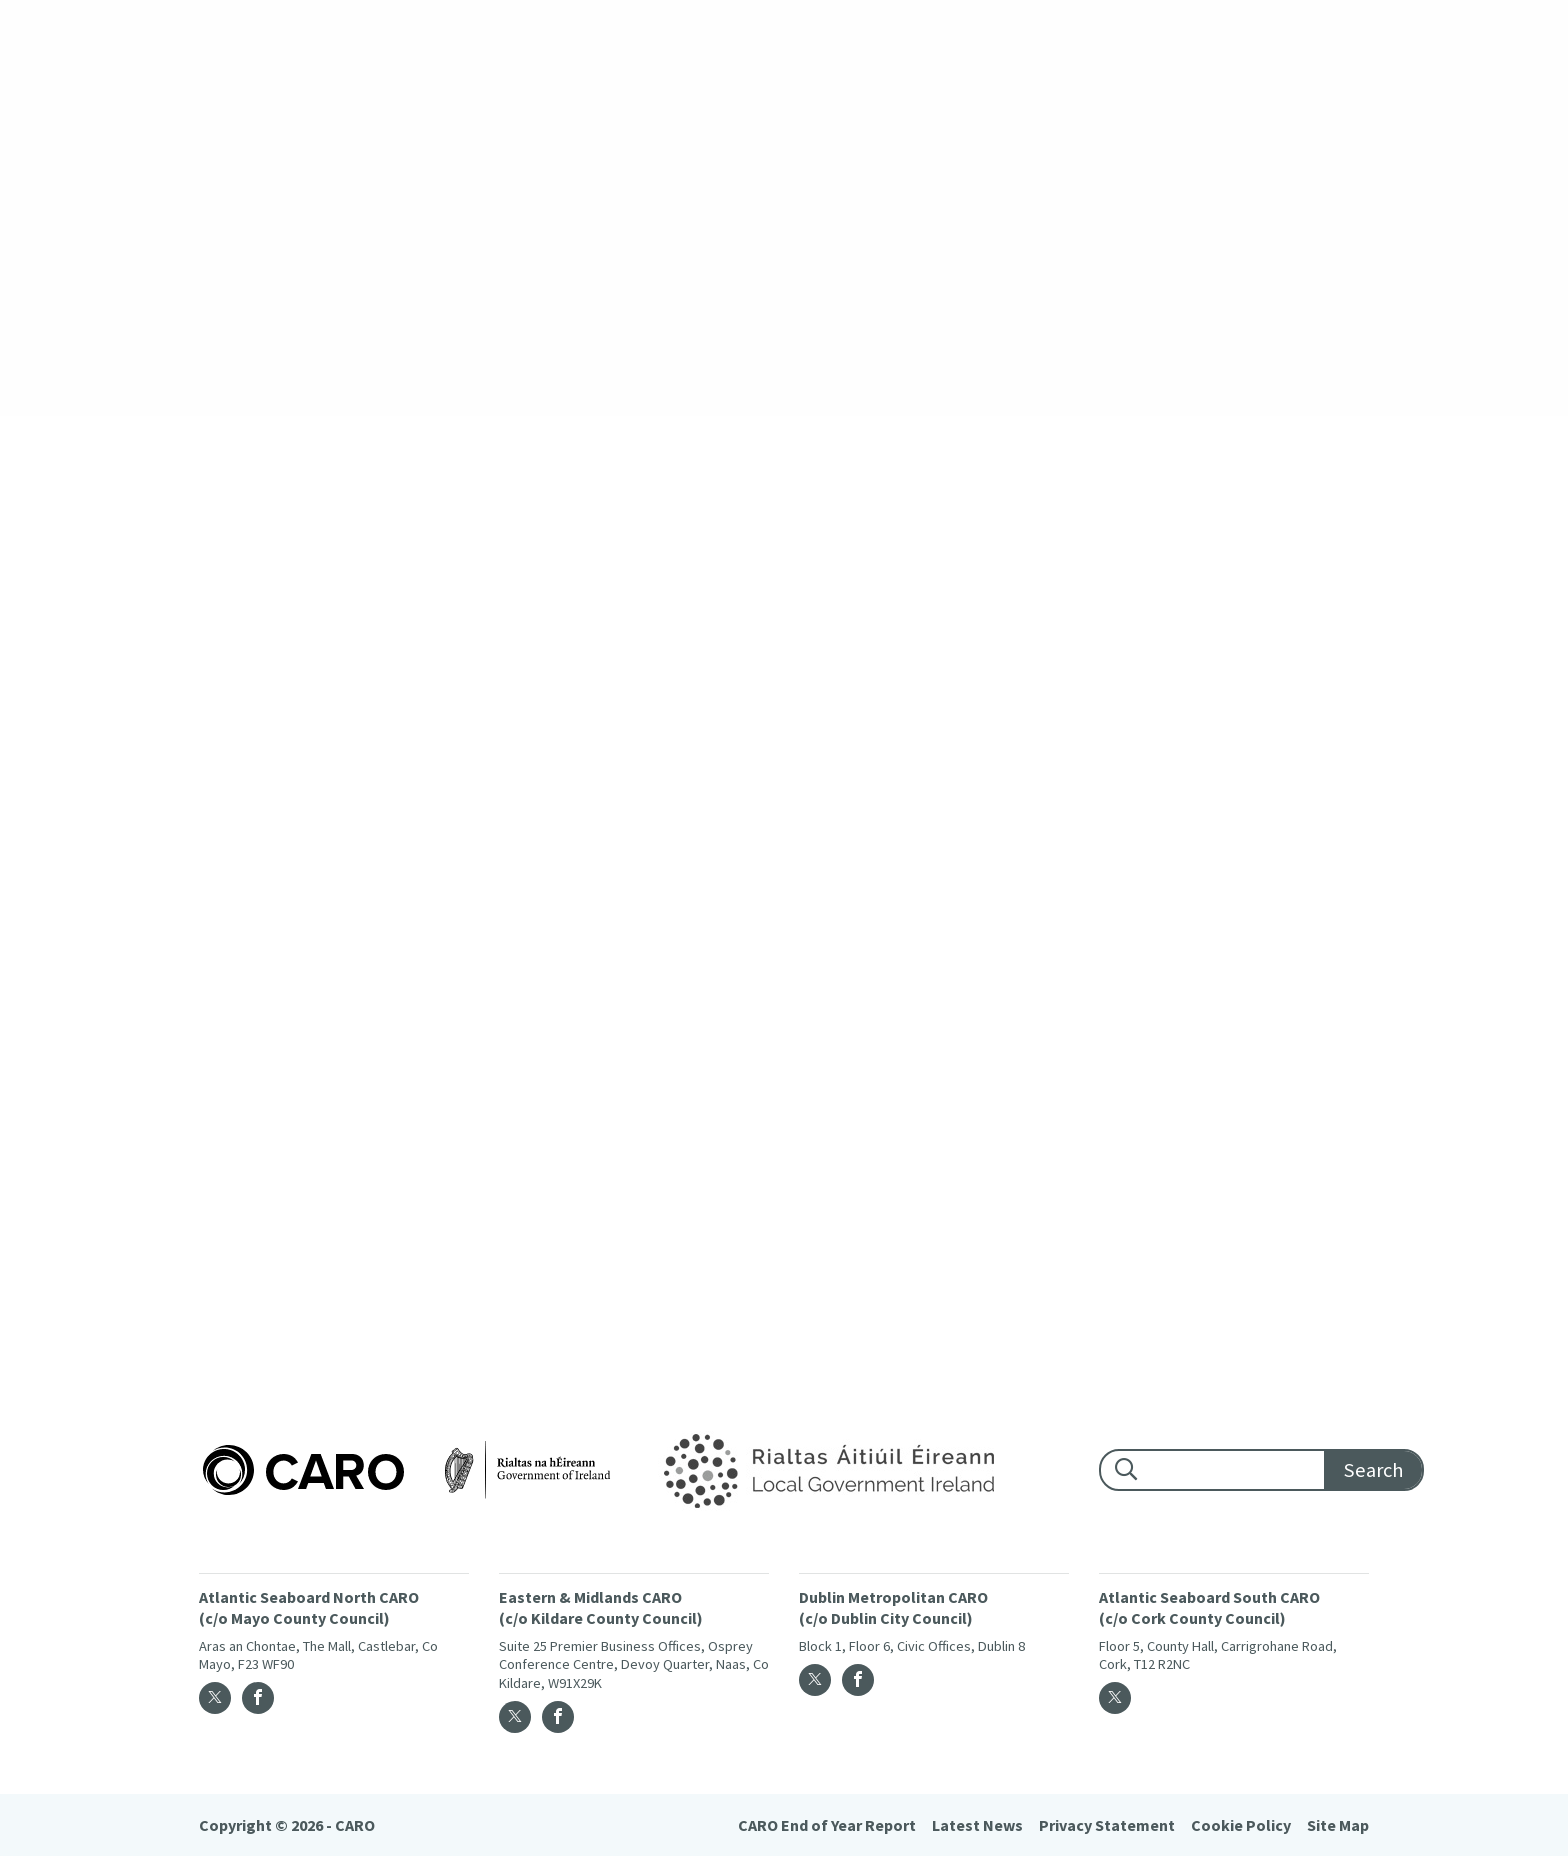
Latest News (977, 1825)
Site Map (1338, 1825)
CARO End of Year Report (827, 1825)
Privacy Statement (1107, 1825)
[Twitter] (215, 1698)
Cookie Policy (1241, 1825)
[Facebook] (258, 1698)
